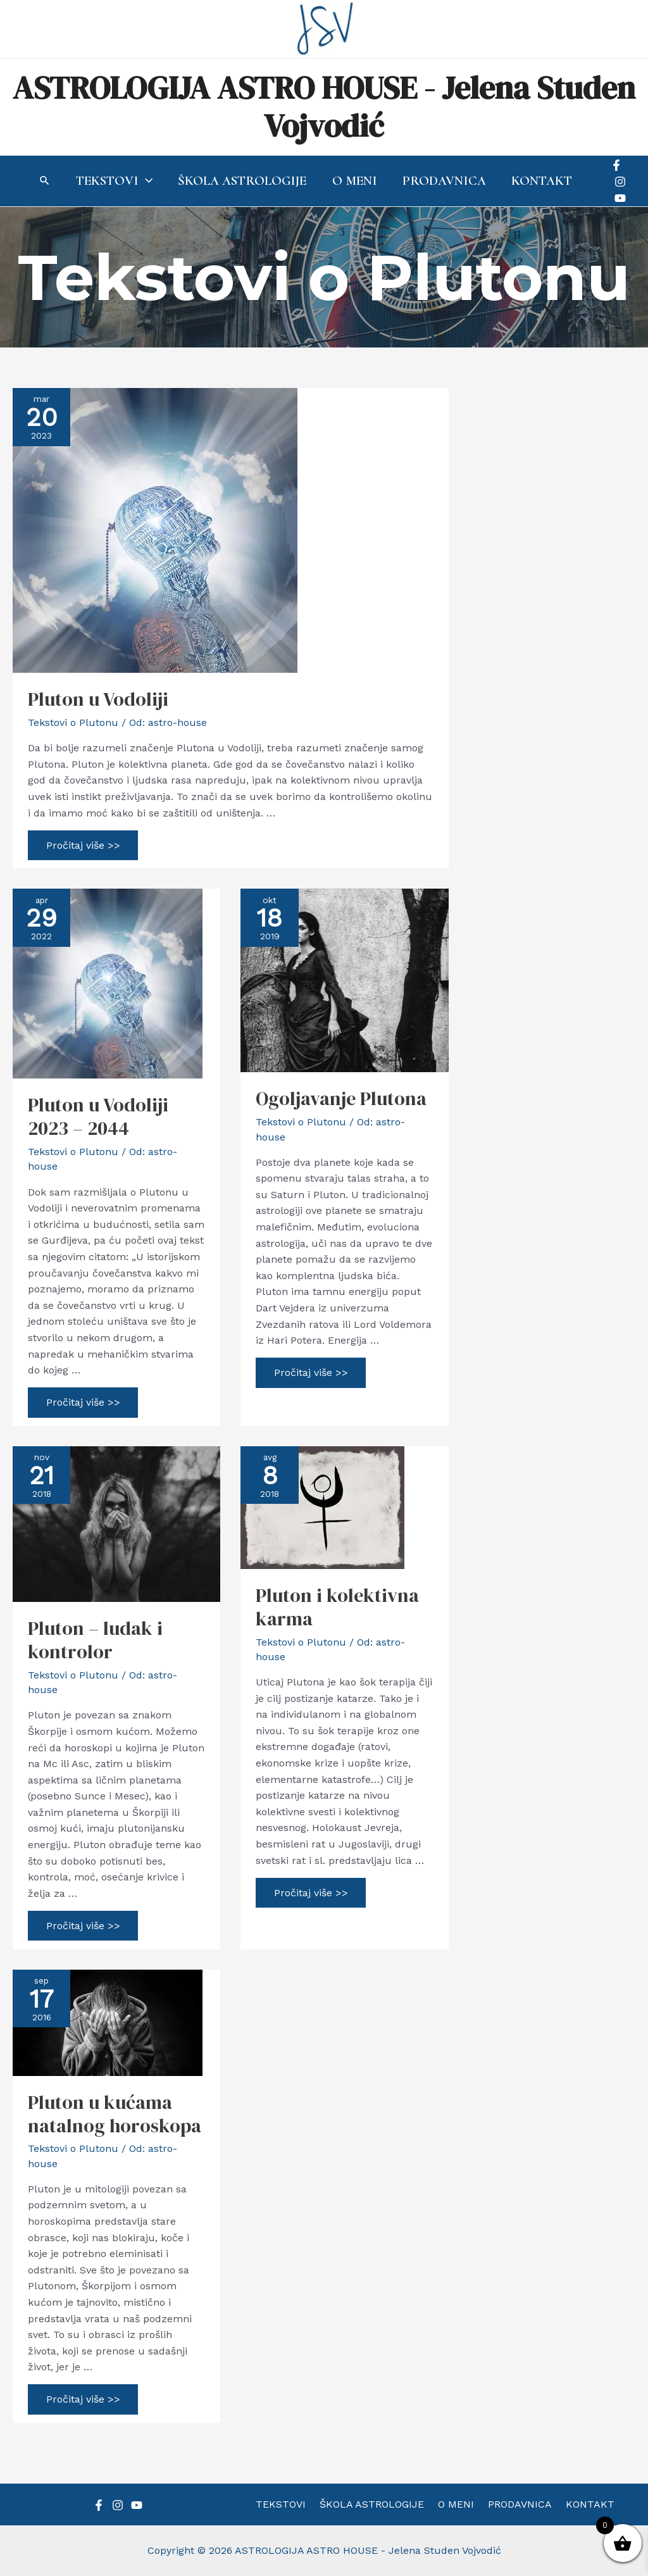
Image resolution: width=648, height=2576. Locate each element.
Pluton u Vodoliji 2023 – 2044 (98, 1116)
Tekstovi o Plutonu (73, 722)
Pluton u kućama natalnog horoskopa (114, 2114)
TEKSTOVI (288, 2504)
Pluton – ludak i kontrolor (95, 1640)
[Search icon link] (43, 182)
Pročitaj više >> (83, 848)
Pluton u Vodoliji (98, 699)
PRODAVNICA (516, 2504)
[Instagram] (622, 181)
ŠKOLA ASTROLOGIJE (375, 2504)
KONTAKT (582, 2504)
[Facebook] (618, 165)
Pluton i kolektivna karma (337, 1607)
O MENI (456, 2504)
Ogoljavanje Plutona (341, 1098)
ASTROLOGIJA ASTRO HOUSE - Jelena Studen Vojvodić (324, 106)
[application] (144, 181)
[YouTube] (622, 198)
